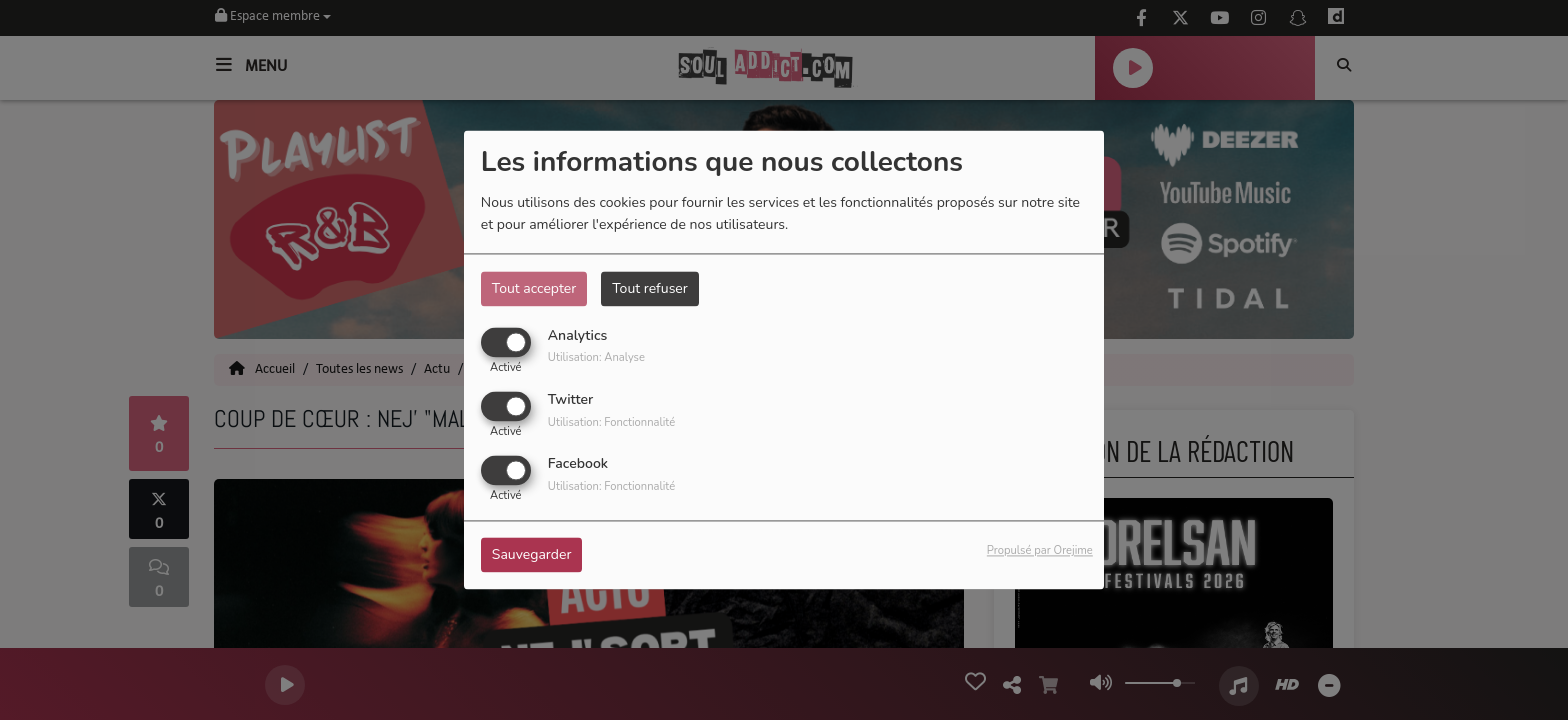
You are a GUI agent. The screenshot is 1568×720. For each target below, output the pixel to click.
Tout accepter (534, 288)
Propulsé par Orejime (1040, 551)
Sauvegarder (532, 555)
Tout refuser (650, 288)
